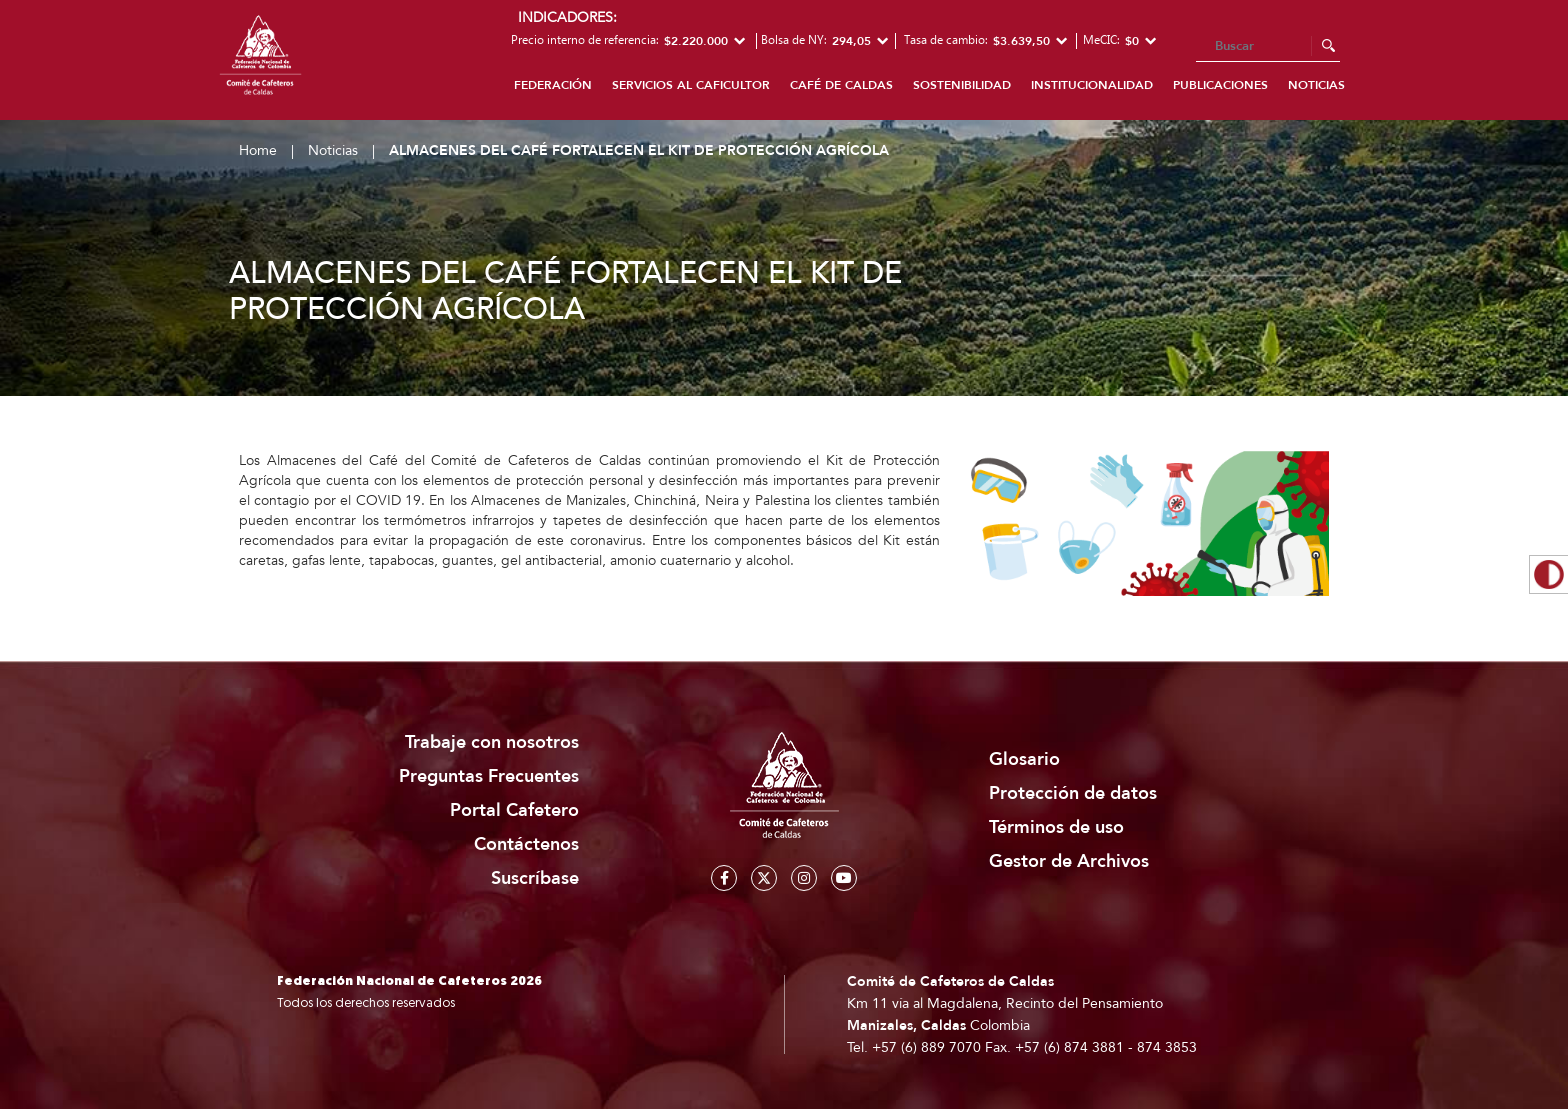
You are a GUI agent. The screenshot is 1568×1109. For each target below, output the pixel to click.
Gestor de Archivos (1069, 861)
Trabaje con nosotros (492, 742)
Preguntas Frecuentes (489, 776)
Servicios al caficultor (691, 85)
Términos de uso (1056, 827)
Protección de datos (1073, 793)
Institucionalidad (1092, 85)
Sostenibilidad (962, 85)
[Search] (1268, 47)
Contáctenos (526, 844)
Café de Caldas (841, 85)
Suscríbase (535, 878)
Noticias (1316, 85)
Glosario (1024, 759)
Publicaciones (1220, 85)
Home (258, 150)
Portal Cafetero (514, 810)
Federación (553, 85)
